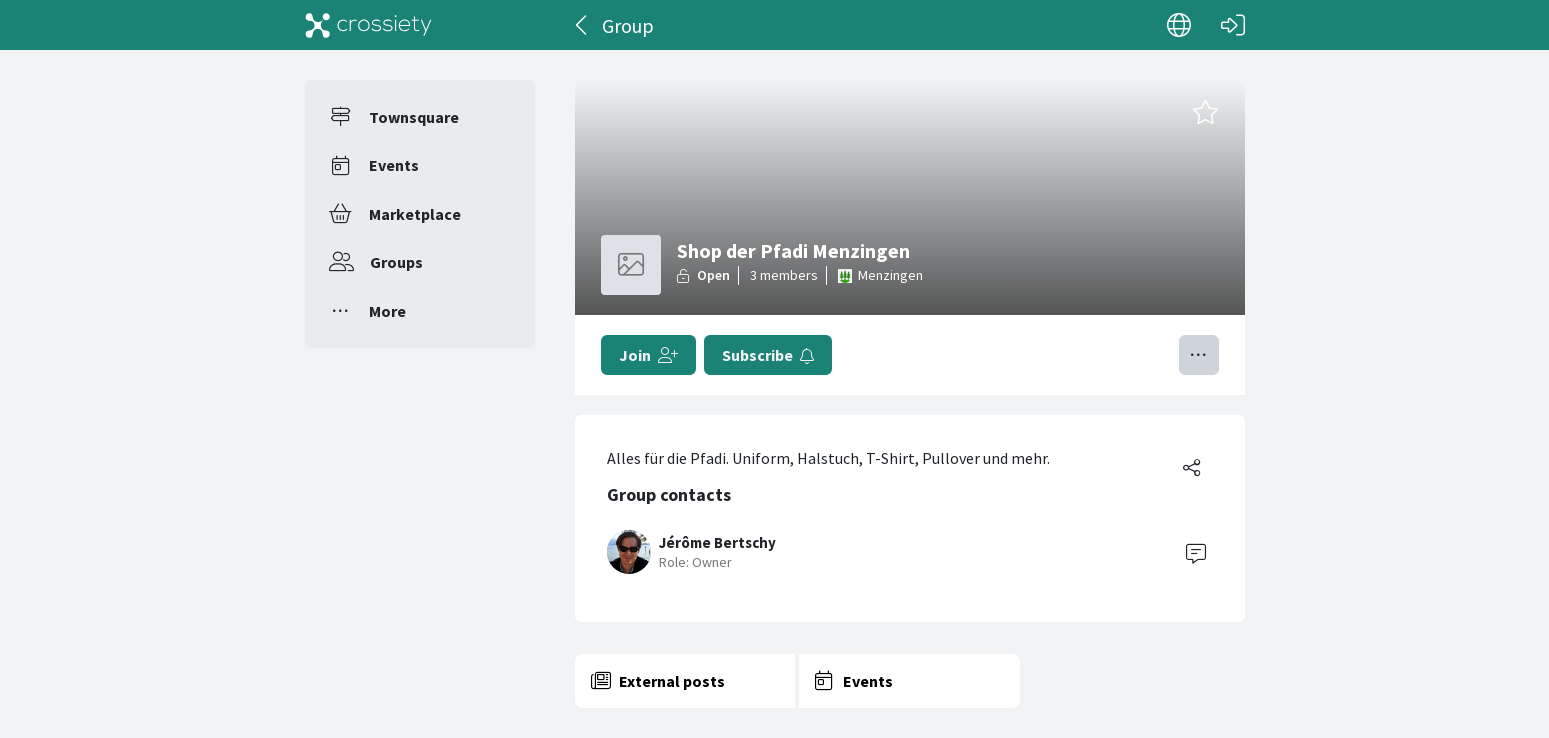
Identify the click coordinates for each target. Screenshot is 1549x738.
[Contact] (1196, 552)
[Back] (582, 25)
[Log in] (1233, 25)
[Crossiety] (369, 25)
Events (394, 165)
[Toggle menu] (1199, 355)
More (387, 311)
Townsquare (414, 117)
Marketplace (415, 214)
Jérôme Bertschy (717, 542)
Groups (396, 262)
